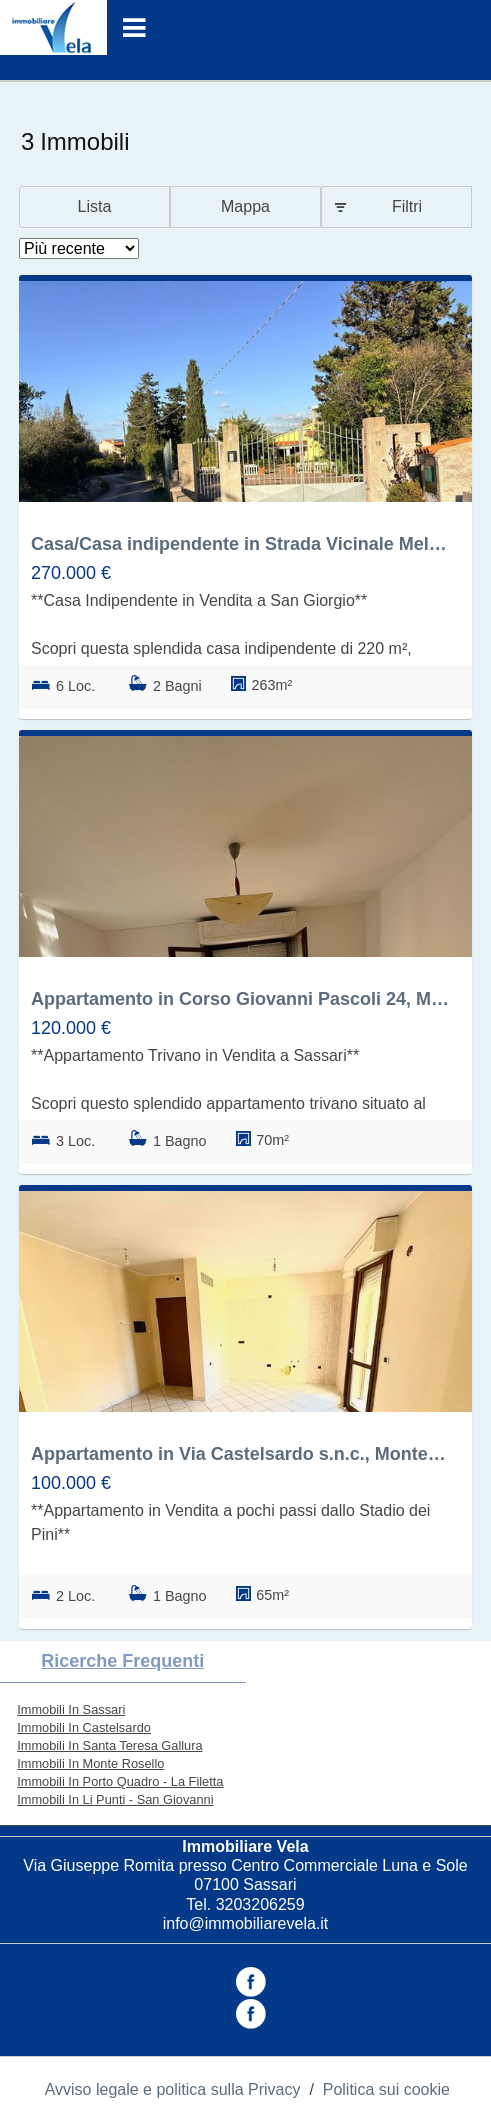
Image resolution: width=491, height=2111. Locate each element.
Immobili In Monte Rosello (90, 1763)
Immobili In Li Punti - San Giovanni (115, 1799)
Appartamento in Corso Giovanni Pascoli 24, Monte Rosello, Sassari (240, 999)
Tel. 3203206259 (245, 1904)
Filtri (407, 206)
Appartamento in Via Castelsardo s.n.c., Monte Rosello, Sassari (240, 1454)
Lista (95, 206)
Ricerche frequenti (122, 1661)
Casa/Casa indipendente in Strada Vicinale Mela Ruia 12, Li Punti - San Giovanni (240, 544)
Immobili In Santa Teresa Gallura (109, 1745)
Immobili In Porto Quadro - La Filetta (120, 1781)
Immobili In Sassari (71, 1709)
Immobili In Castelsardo (84, 1727)
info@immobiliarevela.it (246, 1923)
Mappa (245, 206)
